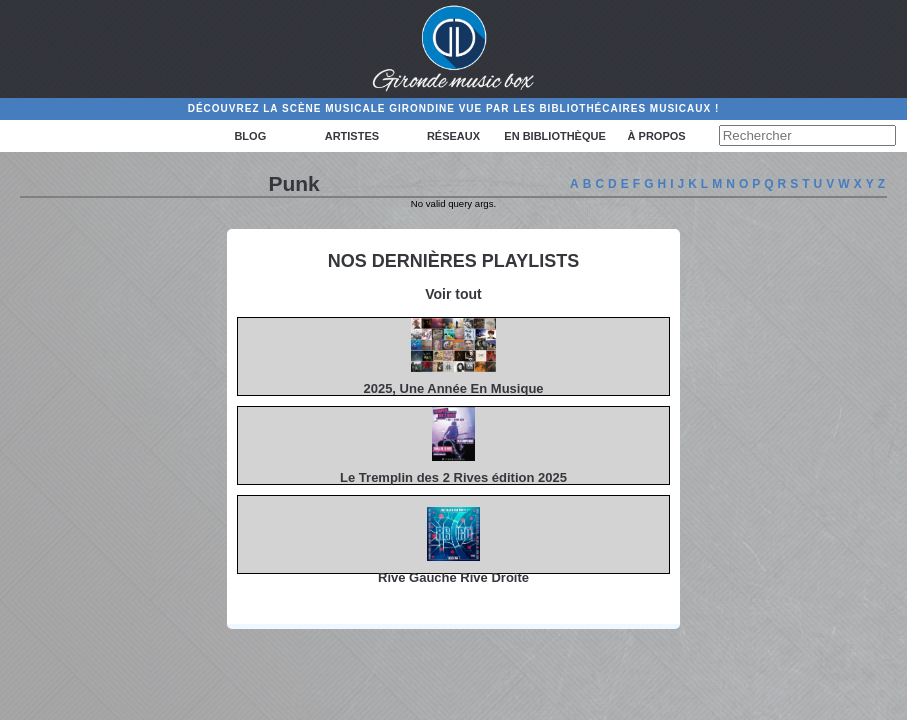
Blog (250, 136)
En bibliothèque (554, 136)
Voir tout (453, 294)
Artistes (352, 136)
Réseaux (453, 136)
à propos (657, 136)
